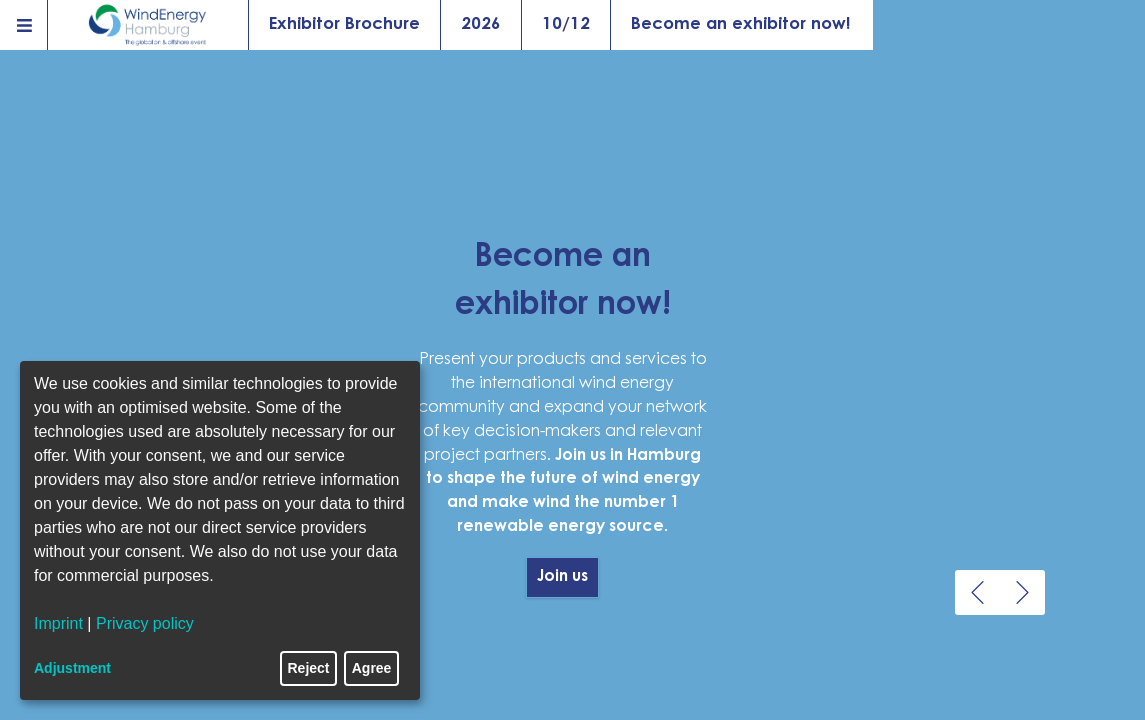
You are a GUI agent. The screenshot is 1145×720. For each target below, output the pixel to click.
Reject (309, 668)
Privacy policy (145, 623)
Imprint (58, 623)
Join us (562, 577)
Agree (372, 668)
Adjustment (72, 668)
